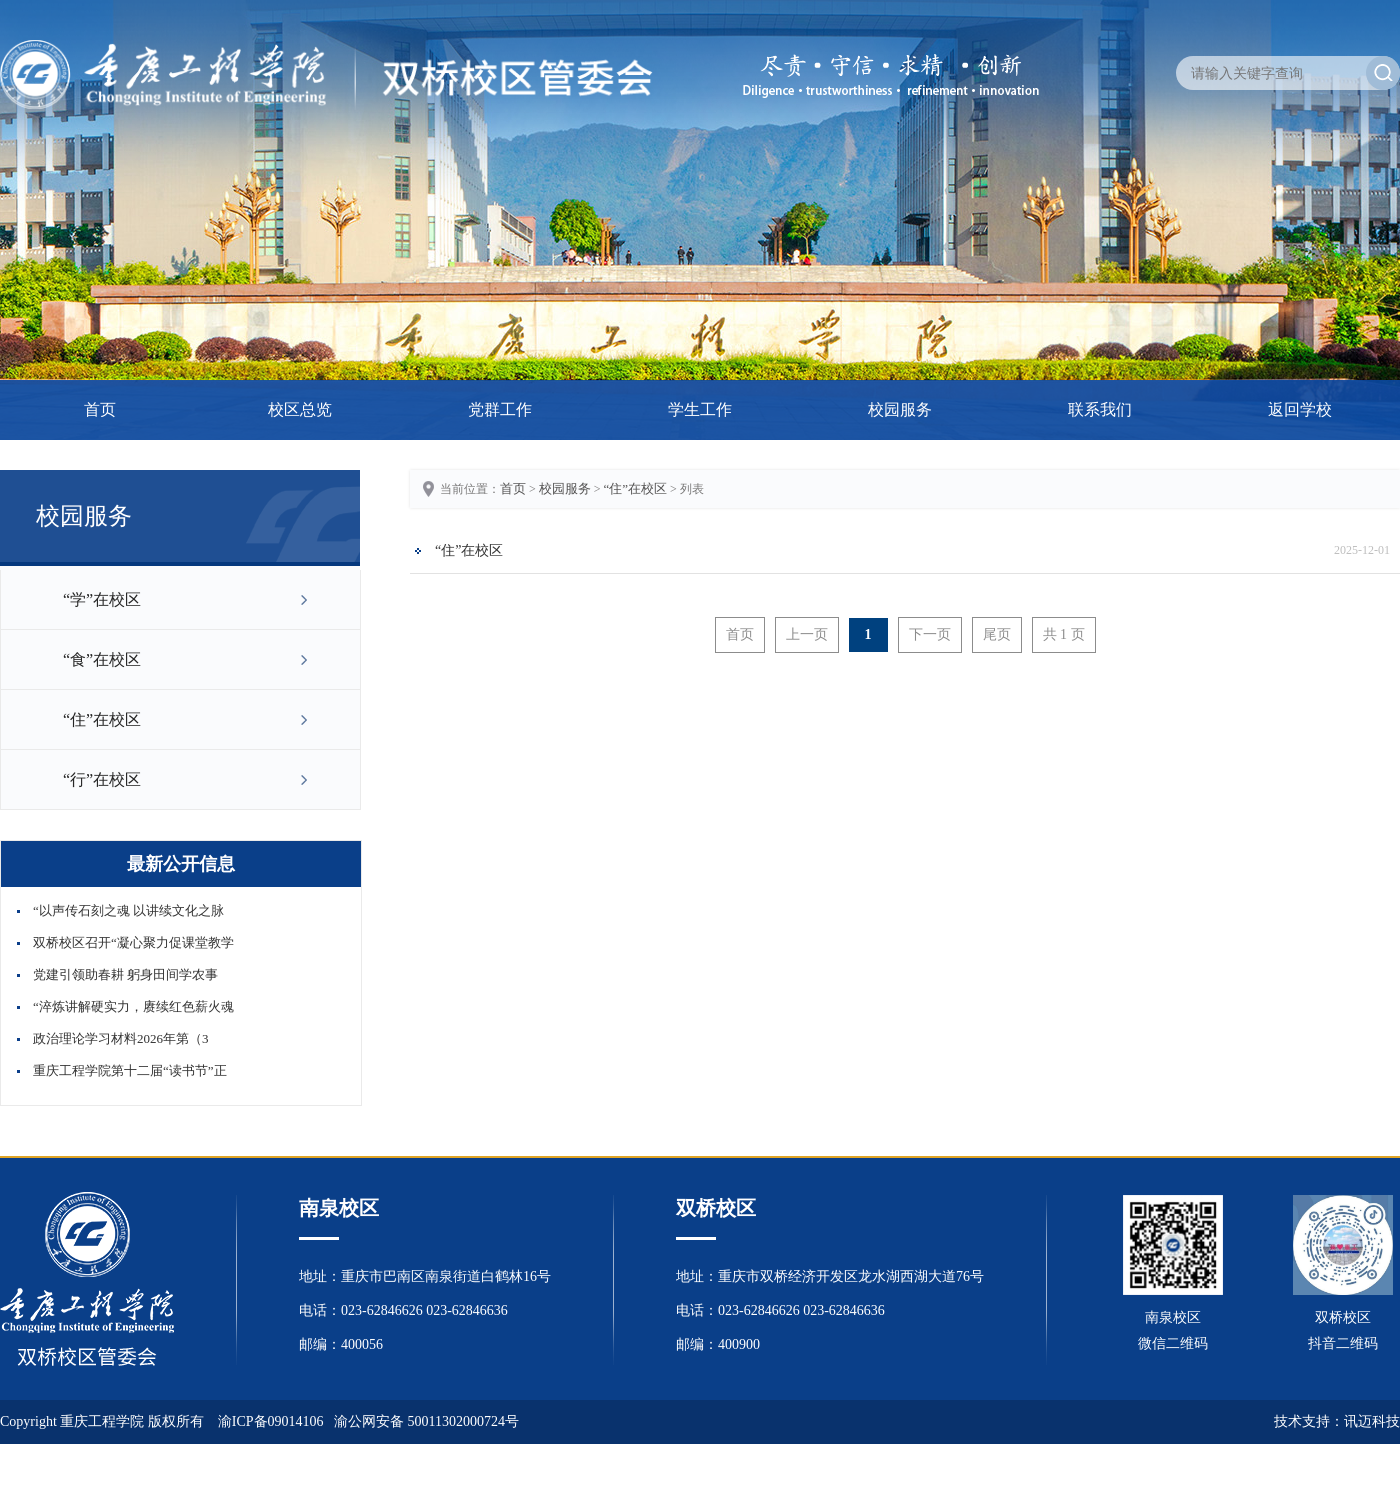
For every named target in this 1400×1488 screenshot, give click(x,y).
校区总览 (300, 409)
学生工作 (700, 409)
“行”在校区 (102, 779)
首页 (100, 409)
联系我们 (1100, 409)
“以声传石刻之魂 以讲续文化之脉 (128, 910)
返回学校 (1300, 409)
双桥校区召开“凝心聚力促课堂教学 (133, 942)
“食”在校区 (102, 659)
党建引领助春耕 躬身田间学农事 (125, 974)
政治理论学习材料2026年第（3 (121, 1038)
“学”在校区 (102, 599)
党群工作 (500, 409)
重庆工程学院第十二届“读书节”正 (130, 1070)
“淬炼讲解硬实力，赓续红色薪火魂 (133, 1006)
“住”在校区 (102, 719)
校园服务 (900, 409)
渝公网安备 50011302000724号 (426, 1421)
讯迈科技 (1372, 1421)
